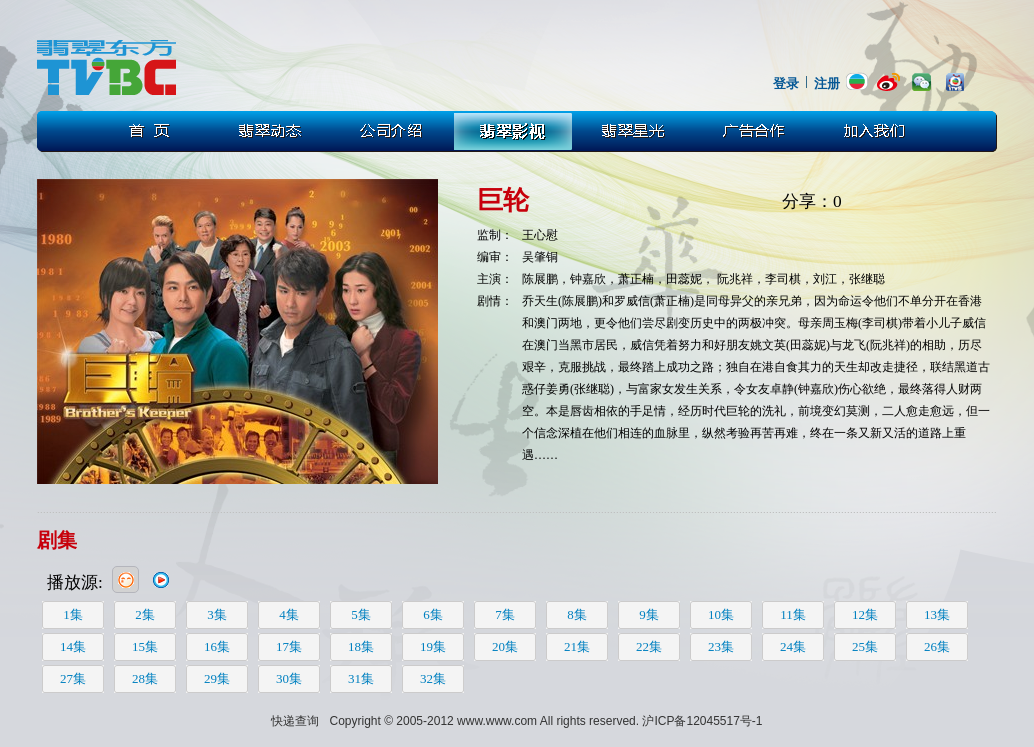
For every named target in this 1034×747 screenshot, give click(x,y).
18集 (361, 646)
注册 (827, 83)
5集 (361, 614)
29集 (217, 678)
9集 (649, 614)
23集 (721, 646)
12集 (865, 614)
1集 (73, 614)
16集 (217, 646)
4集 (289, 614)
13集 (937, 614)
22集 (649, 646)
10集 (721, 614)
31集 (361, 678)
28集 (145, 678)
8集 (577, 614)
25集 (865, 646)
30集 (289, 678)
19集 (433, 646)
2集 (145, 614)
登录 (786, 83)
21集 (577, 646)
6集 (433, 614)
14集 (73, 646)
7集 (505, 614)
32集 (433, 678)
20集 (505, 646)
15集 (145, 646)
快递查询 (295, 721)
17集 (289, 646)
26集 (937, 646)
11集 (793, 614)
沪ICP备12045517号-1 (702, 721)
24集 (793, 646)
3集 (217, 614)
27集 (73, 678)
